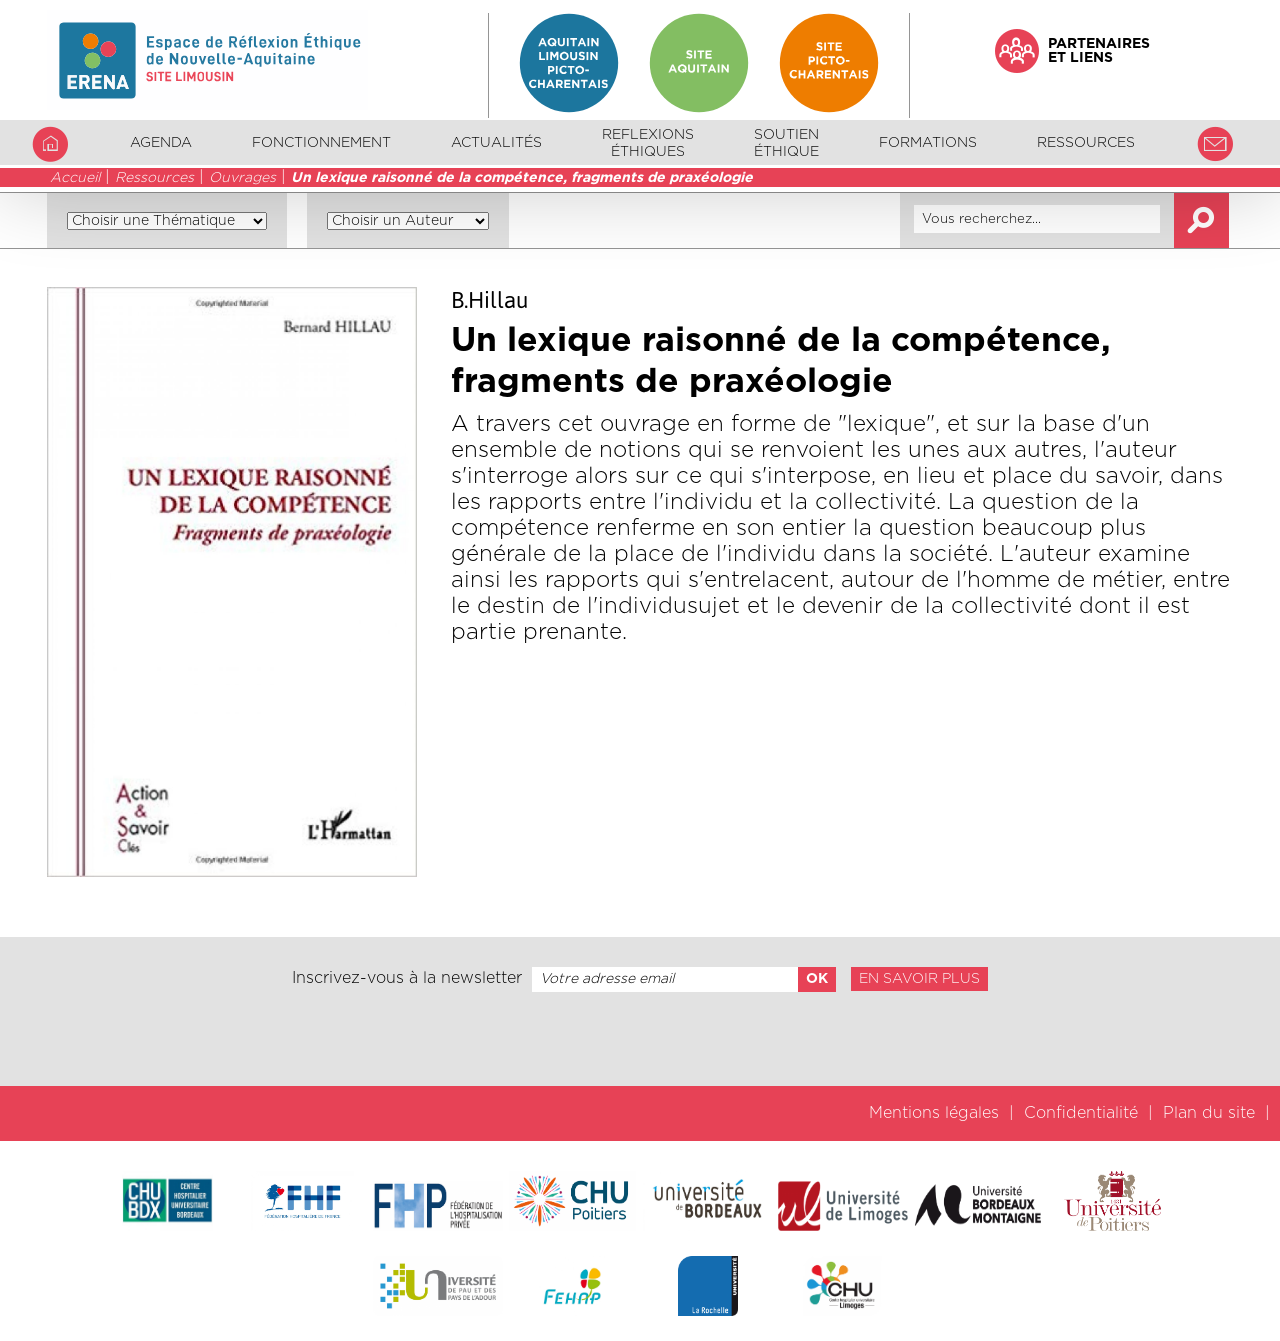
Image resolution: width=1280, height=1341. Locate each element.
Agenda (161, 143)
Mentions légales (934, 1113)
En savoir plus (919, 979)
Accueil (75, 178)
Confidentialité (1081, 1113)
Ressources (154, 178)
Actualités (496, 143)
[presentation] (640, 1039)
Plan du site (1209, 1113)
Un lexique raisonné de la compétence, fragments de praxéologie (522, 178)
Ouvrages (242, 178)
